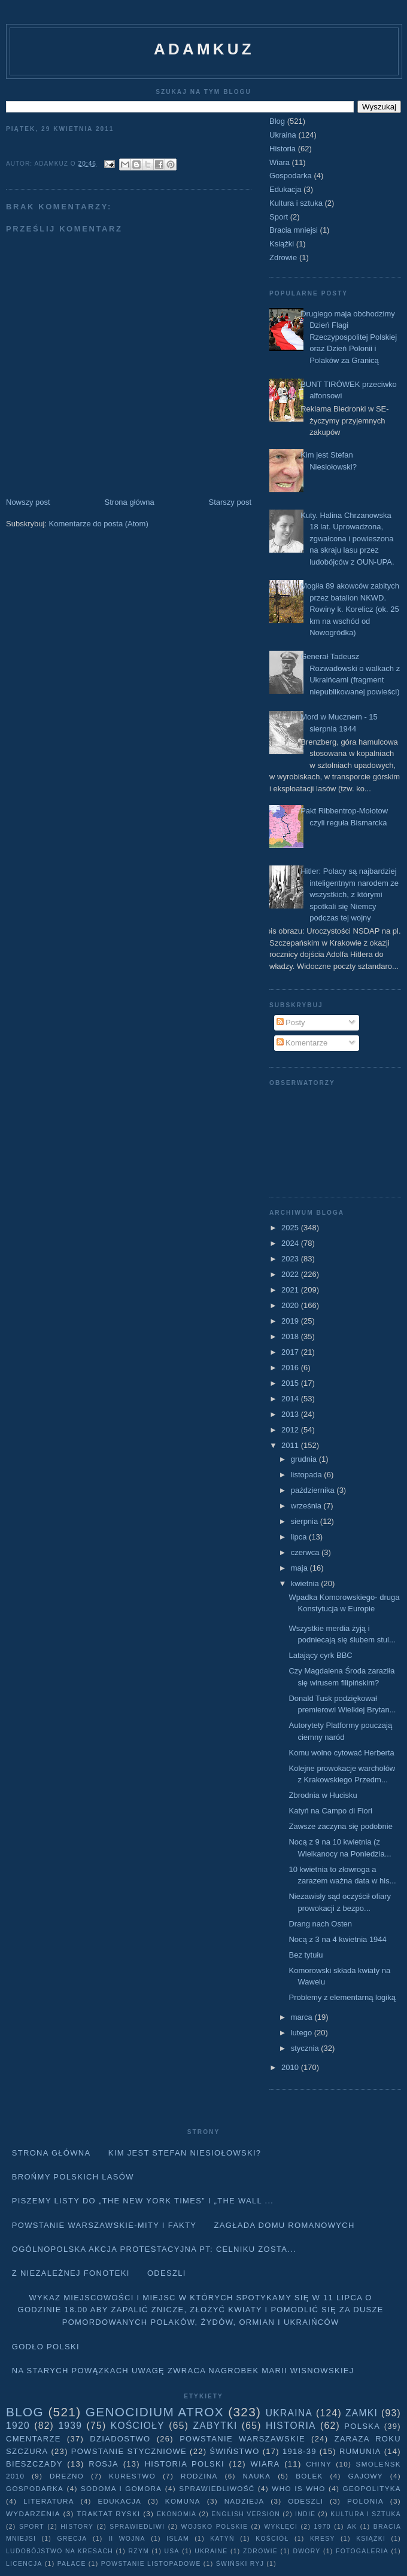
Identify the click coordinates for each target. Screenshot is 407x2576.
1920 (18, 2425)
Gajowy (365, 2476)
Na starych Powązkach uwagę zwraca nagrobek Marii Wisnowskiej (183, 2370)
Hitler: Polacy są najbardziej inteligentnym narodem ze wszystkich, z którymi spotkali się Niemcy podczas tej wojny (349, 894)
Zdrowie (283, 257)
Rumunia (360, 2451)
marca (303, 2017)
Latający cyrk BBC (320, 1655)
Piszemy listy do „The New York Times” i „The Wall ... (143, 2200)
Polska (362, 2426)
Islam (177, 2538)
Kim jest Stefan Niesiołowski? (185, 2152)
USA (172, 2551)
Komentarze (302, 1042)
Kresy (322, 2538)
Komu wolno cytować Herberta (341, 1752)
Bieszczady (34, 2463)
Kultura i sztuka (296, 203)
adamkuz (204, 49)
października (314, 1490)
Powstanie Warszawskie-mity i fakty (104, 2225)
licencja (24, 2563)
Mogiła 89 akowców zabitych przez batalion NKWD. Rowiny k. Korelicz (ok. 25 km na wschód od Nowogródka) (349, 609)
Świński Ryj (240, 2563)
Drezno (67, 2476)
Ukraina (282, 134)
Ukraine (211, 2551)
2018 (291, 1336)
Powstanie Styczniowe (129, 2451)
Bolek (309, 2476)
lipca (300, 1536)
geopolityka (371, 2488)
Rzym (139, 2551)
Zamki (361, 2413)
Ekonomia (176, 2514)
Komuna (183, 2501)
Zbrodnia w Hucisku (322, 1795)
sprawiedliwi (137, 2526)
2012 (291, 1429)
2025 (291, 1227)
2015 (291, 1383)
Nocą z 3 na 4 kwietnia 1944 (337, 1939)
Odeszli (166, 2273)
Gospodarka (290, 175)
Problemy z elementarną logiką (341, 1997)
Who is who (298, 2488)
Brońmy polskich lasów (73, 2176)
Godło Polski (46, 2346)
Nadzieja (244, 2501)
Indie (305, 2514)
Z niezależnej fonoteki (71, 2273)
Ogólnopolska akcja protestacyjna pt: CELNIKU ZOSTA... (154, 2249)
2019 (291, 1320)
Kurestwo (132, 2476)
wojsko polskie (214, 2526)
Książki (281, 243)
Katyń (222, 2538)
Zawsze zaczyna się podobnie (340, 1826)
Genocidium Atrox (155, 2412)
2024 (291, 1243)
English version (245, 2514)
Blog (277, 121)
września (307, 1505)
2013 (291, 1414)
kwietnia (306, 1583)
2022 (291, 1274)
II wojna (126, 2538)
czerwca (306, 1552)
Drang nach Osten (320, 1923)
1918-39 (300, 2451)
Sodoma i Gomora (121, 2488)
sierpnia (305, 1521)
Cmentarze (33, 2438)
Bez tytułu (305, 1954)
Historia (282, 148)
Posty (291, 1022)
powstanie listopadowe (151, 2563)
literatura (48, 2501)
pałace (71, 2563)
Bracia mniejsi (293, 229)
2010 (291, 2067)
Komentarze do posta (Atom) (98, 523)
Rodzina (199, 2476)
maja (300, 1567)
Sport (278, 216)
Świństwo (234, 2451)
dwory (306, 2551)
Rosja (104, 2463)
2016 (291, 1367)
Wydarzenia (33, 2513)
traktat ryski (108, 2513)
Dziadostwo (120, 2438)
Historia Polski (184, 2463)
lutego (302, 2032)
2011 (291, 1445)
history (76, 2526)
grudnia (305, 1459)
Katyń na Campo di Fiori (330, 1810)
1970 (322, 2526)
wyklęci (280, 2526)
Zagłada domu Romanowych (284, 2225)
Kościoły (138, 2425)
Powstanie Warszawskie (242, 2438)
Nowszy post (28, 502)
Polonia (365, 2501)
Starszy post (229, 502)
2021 (291, 1289)
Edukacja (285, 189)
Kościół (272, 2538)
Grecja (72, 2538)
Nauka (257, 2476)
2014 (291, 1398)
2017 (291, 1352)
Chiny (319, 2464)
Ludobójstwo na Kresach (59, 2551)
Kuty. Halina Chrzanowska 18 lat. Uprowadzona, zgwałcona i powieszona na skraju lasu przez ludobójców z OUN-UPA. (347, 538)
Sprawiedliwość (216, 2488)
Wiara (279, 162)
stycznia (306, 2048)
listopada (307, 1474)
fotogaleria (362, 2551)
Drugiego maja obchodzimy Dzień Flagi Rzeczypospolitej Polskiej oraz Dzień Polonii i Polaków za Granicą (348, 337)
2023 (291, 1258)
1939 (70, 2425)
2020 (291, 1305)
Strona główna (129, 502)
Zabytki (215, 2425)
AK (352, 2526)
